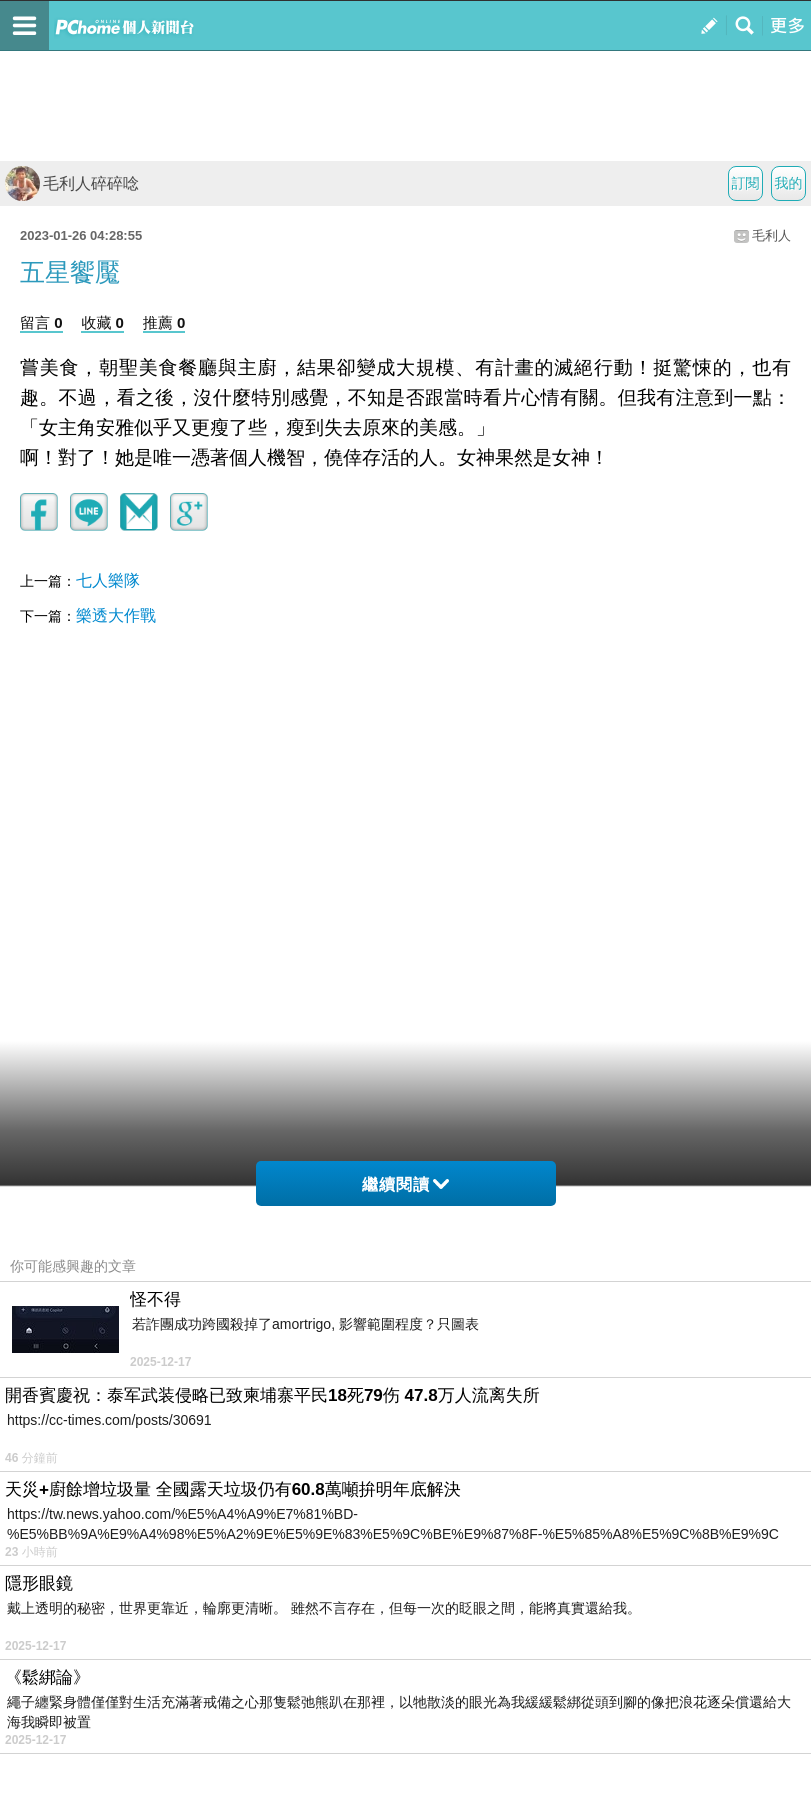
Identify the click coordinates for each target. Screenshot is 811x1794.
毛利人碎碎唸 (72, 183)
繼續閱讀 (405, 1184)
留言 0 (41, 322)
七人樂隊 (108, 580)
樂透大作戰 (116, 615)
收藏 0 (102, 322)
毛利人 (771, 235)
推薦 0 (164, 322)
